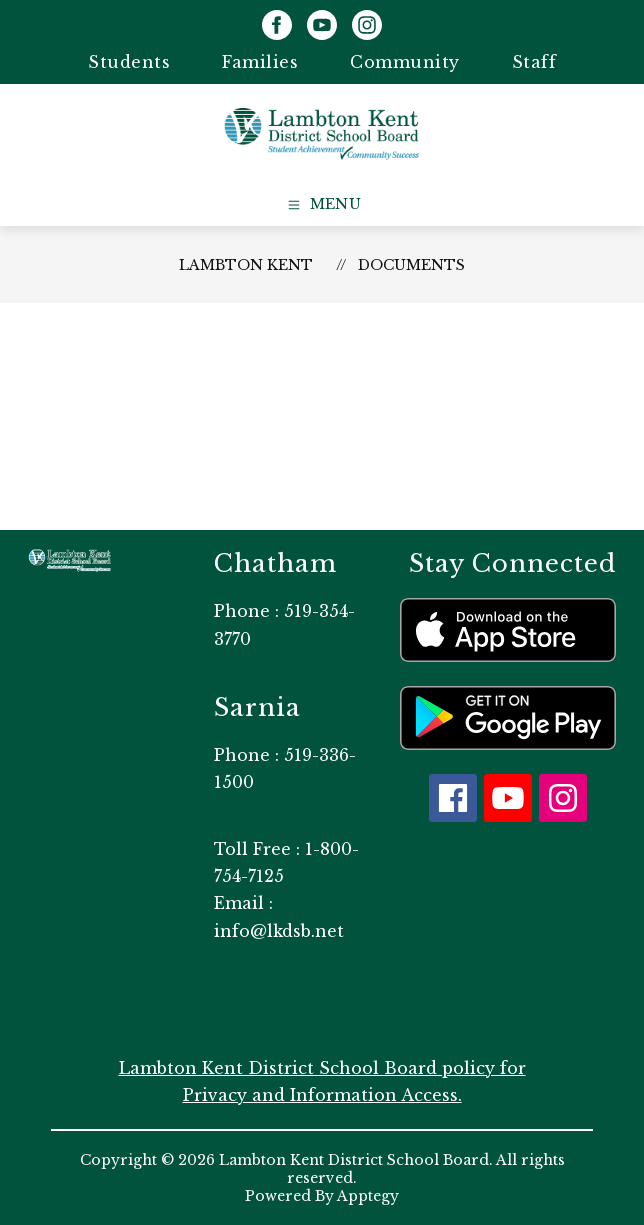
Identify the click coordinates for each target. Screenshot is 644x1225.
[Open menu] (322, 205)
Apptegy (368, 1196)
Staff (534, 62)
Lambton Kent (246, 265)
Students (129, 62)
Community (405, 62)
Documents (411, 265)
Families (260, 62)
